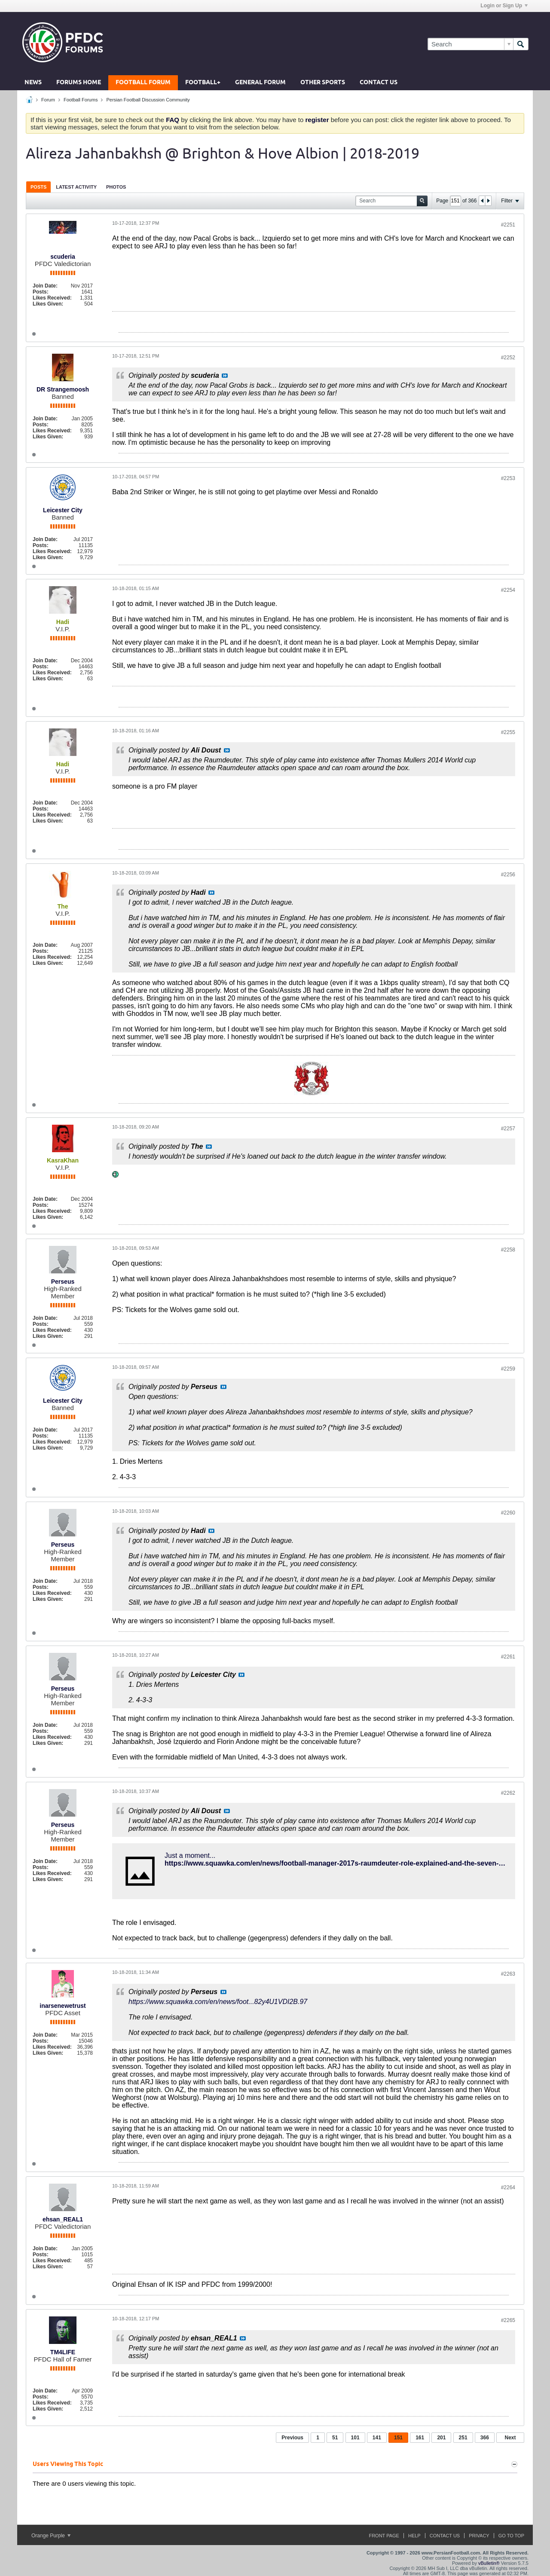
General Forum (260, 83)
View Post (225, 375)
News (33, 83)
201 (441, 2438)
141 (377, 2438)
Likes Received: (52, 298)
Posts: (41, 292)
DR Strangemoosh (63, 389)
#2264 (508, 2187)
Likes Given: (48, 304)
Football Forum (143, 83)
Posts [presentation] (38, 187)
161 (420, 2438)
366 (484, 2438)
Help (414, 2535)
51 (335, 2438)
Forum (48, 99)
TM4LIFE (62, 2352)
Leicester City (62, 510)
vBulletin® (489, 2563)
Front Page (384, 2535)
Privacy (479, 2535)
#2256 (508, 875)
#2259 (508, 1369)
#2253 (508, 478)
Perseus (62, 1281)
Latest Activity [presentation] (76, 187)
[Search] (470, 44)
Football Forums (81, 99)
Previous (292, 2438)
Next (510, 2438)
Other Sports (322, 83)
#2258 (508, 1250)
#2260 (508, 1513)
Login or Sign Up (504, 6)
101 (355, 2438)
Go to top (511, 2535)
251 (463, 2438)
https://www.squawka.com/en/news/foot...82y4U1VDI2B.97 (217, 2001)
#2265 (508, 2320)
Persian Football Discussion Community (147, 99)
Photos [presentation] (116, 187)
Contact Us (378, 83)
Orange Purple (50, 2536)
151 (398, 2438)
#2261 (508, 1657)
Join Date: (45, 286)
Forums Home (78, 83)
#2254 (508, 590)
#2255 (508, 732)
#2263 (508, 1974)
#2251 (508, 225)
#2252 (508, 358)
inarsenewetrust (63, 2005)
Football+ (202, 83)
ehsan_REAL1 (63, 2219)
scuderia (62, 256)
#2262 (508, 1793)
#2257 (508, 1129)
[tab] (38, 187)
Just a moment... (190, 1855)
